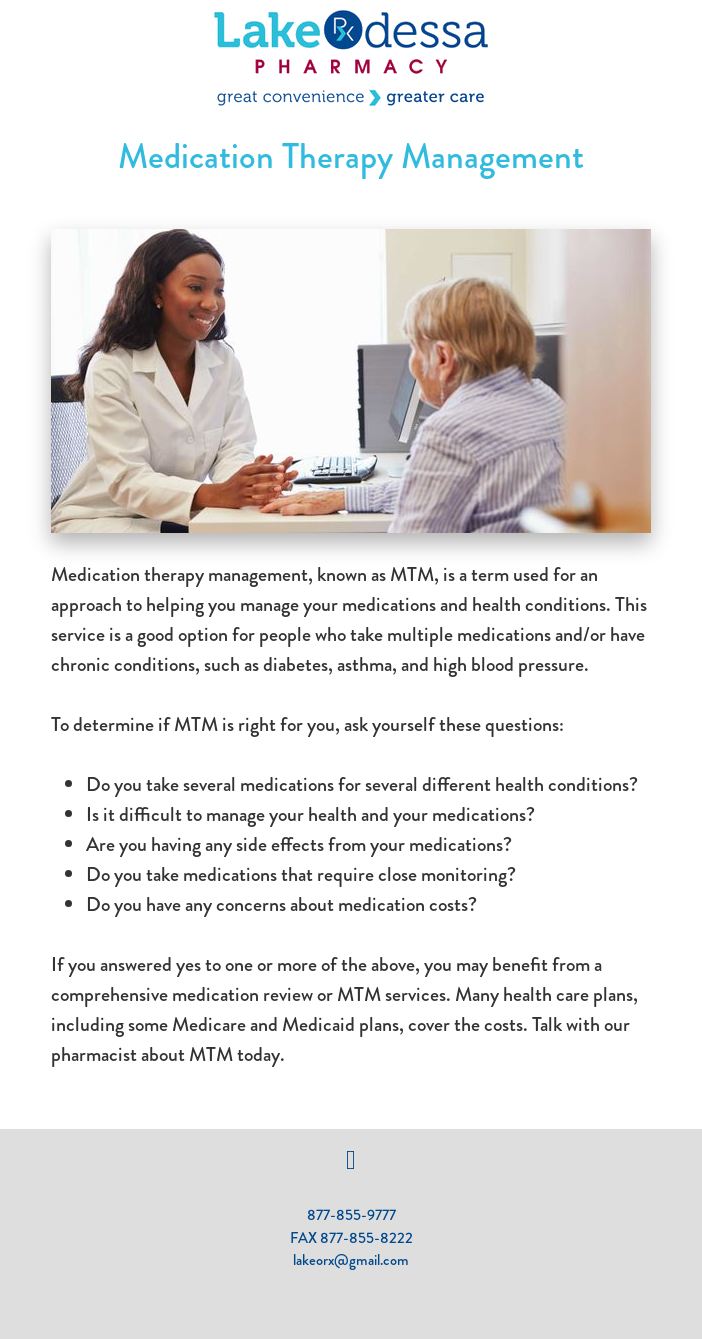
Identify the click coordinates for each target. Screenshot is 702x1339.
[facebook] (351, 1160)
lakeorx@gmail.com (351, 1260)
